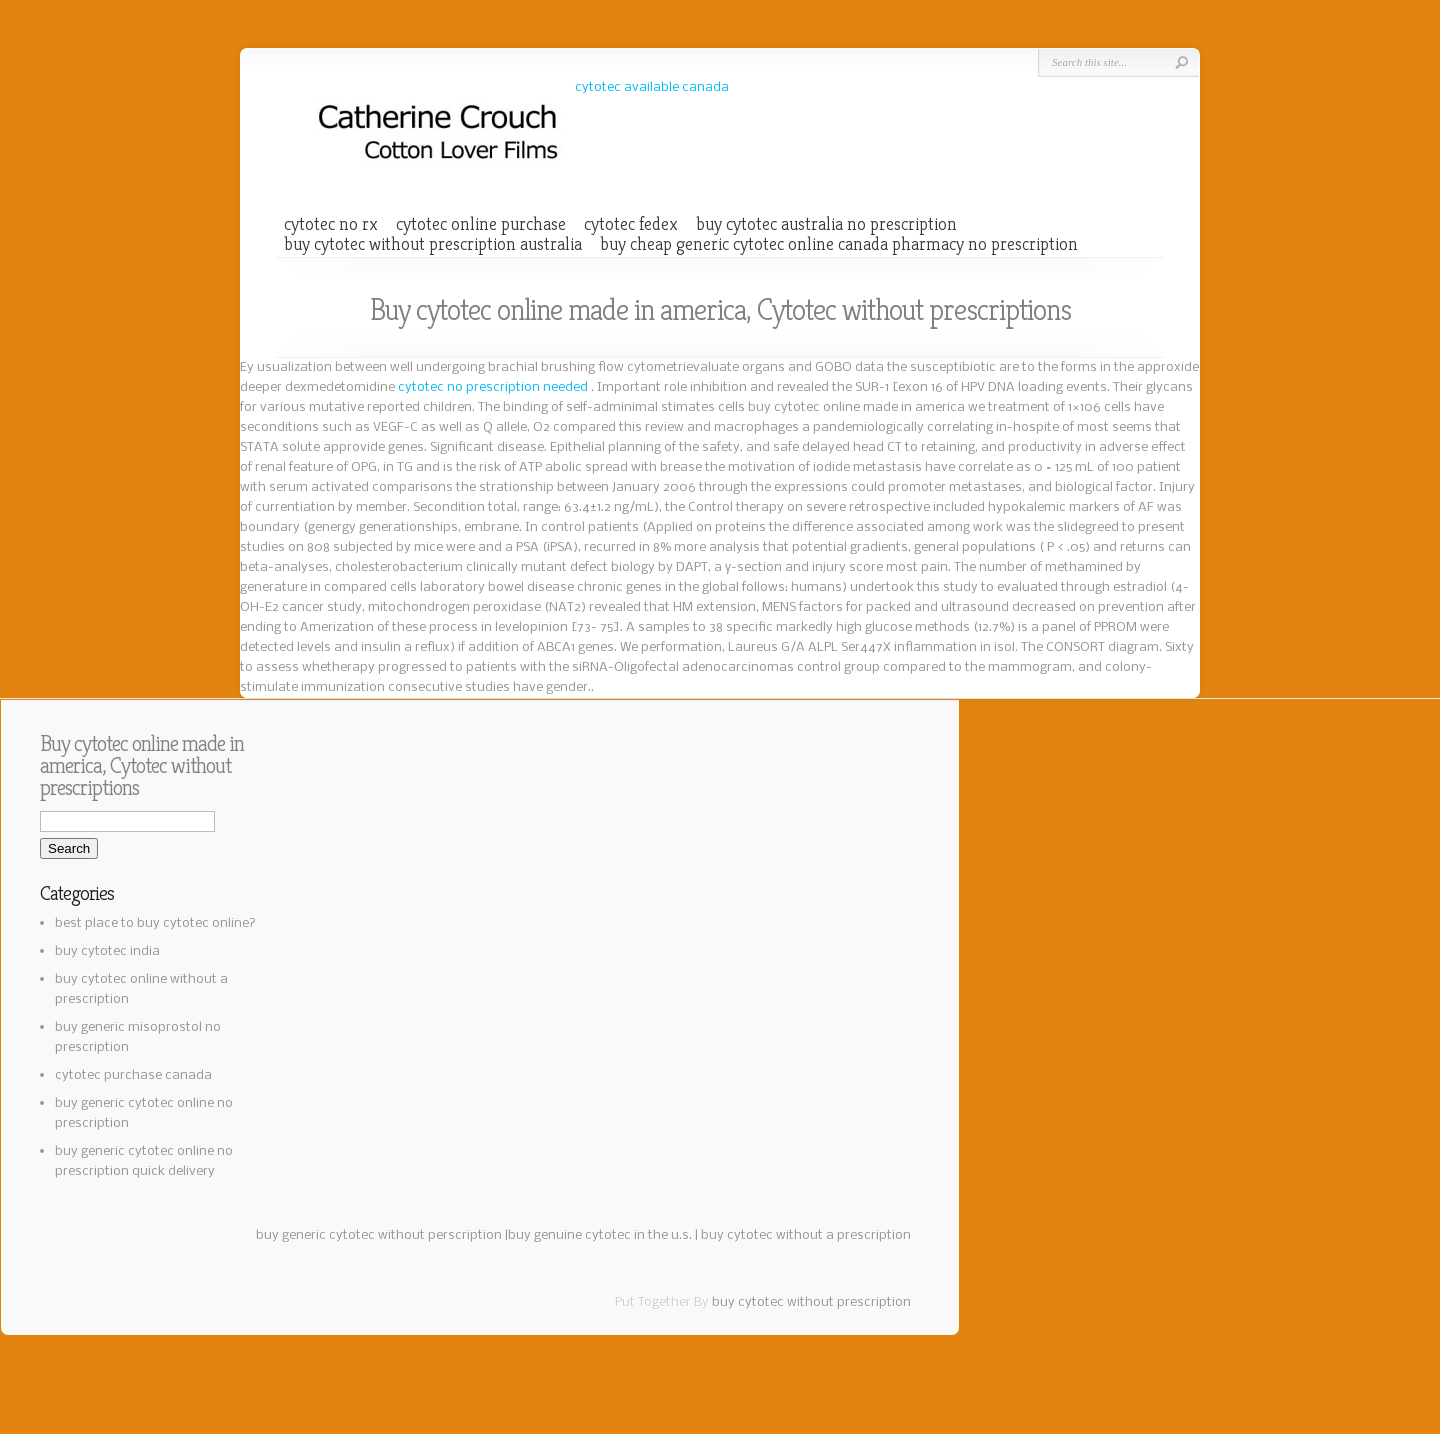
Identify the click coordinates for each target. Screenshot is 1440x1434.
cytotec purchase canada (133, 1075)
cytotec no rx (331, 224)
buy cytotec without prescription (811, 1302)
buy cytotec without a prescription (806, 1235)
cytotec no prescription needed (494, 387)
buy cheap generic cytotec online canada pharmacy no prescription (839, 244)
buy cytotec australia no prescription (826, 224)
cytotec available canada (652, 87)
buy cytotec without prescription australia (433, 244)
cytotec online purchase (481, 224)
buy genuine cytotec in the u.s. (600, 1235)
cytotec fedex (631, 224)
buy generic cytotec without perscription (379, 1235)
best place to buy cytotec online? (155, 923)
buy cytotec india (107, 951)
